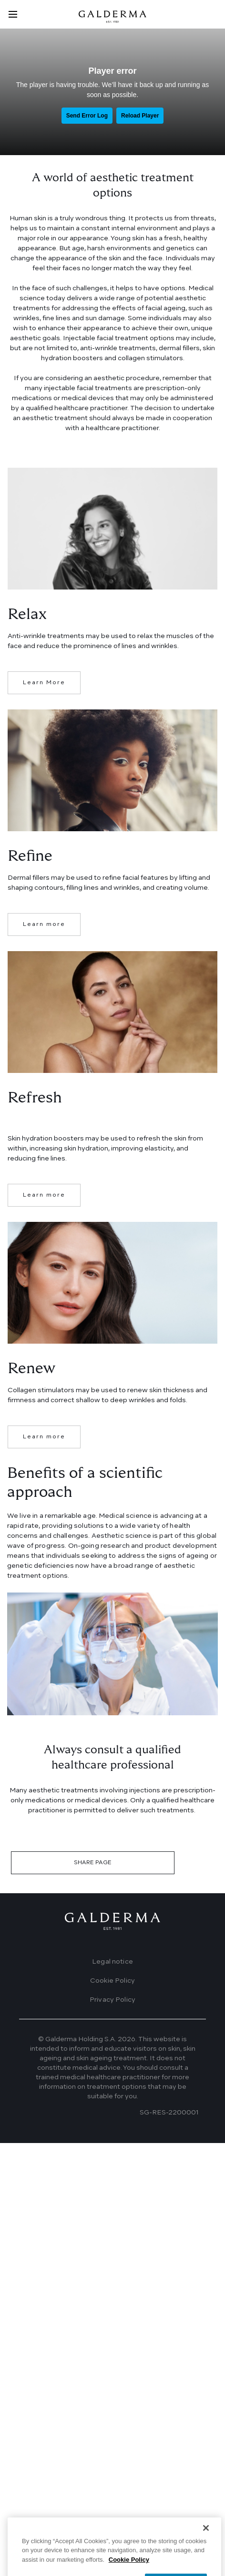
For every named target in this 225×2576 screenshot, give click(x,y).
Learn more (44, 924)
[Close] (205, 2536)
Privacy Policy (112, 1999)
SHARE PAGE (93, 1863)
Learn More (44, 683)
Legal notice (112, 1961)
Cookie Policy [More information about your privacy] (129, 2568)
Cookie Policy (112, 1980)
